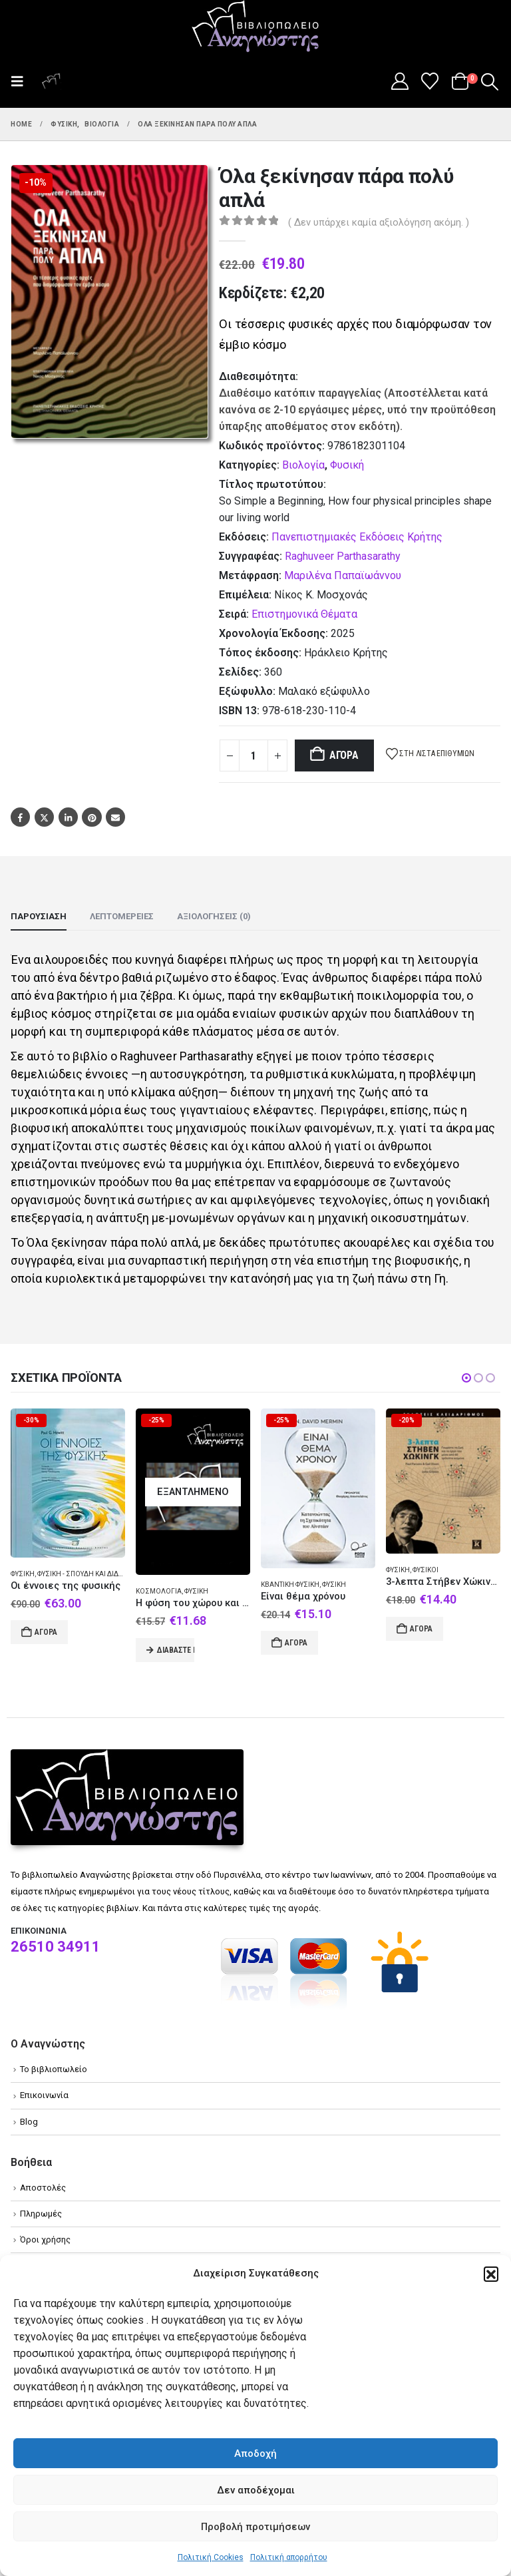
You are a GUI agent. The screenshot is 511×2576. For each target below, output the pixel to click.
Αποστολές (43, 2188)
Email (115, 817)
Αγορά (344, 755)
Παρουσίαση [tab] (39, 916)
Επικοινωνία (44, 2095)
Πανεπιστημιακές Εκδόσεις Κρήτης (356, 537)
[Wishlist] (430, 81)
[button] (491, 2273)
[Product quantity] (253, 755)
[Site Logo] (255, 27)
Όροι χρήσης (45, 2240)
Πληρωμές (41, 2214)
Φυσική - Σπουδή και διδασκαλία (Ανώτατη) (111, 1574)
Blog (29, 2122)
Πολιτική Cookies (211, 2557)
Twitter (44, 817)
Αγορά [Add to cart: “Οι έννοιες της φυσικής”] (46, 1632)
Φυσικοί (425, 1570)
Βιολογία (303, 465)
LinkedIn (68, 817)
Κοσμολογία (159, 1591)
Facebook (20, 817)
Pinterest (91, 817)
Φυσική (347, 465)
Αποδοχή (255, 2454)
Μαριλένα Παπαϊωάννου (342, 575)
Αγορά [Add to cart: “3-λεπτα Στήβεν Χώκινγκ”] (421, 1628)
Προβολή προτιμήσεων (255, 2527)
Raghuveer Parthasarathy (343, 556)
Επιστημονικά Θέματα (304, 614)
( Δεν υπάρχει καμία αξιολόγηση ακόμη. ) (378, 222)
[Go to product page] (68, 1483)
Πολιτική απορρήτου (288, 2557)
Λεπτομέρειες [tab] (122, 916)
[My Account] (399, 81)
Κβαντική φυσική (290, 1584)
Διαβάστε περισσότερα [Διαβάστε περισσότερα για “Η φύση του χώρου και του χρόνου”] (175, 1650)
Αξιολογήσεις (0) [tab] (214, 916)
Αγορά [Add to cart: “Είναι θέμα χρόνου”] (296, 1642)
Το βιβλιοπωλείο (53, 2069)
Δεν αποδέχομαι (256, 2490)
